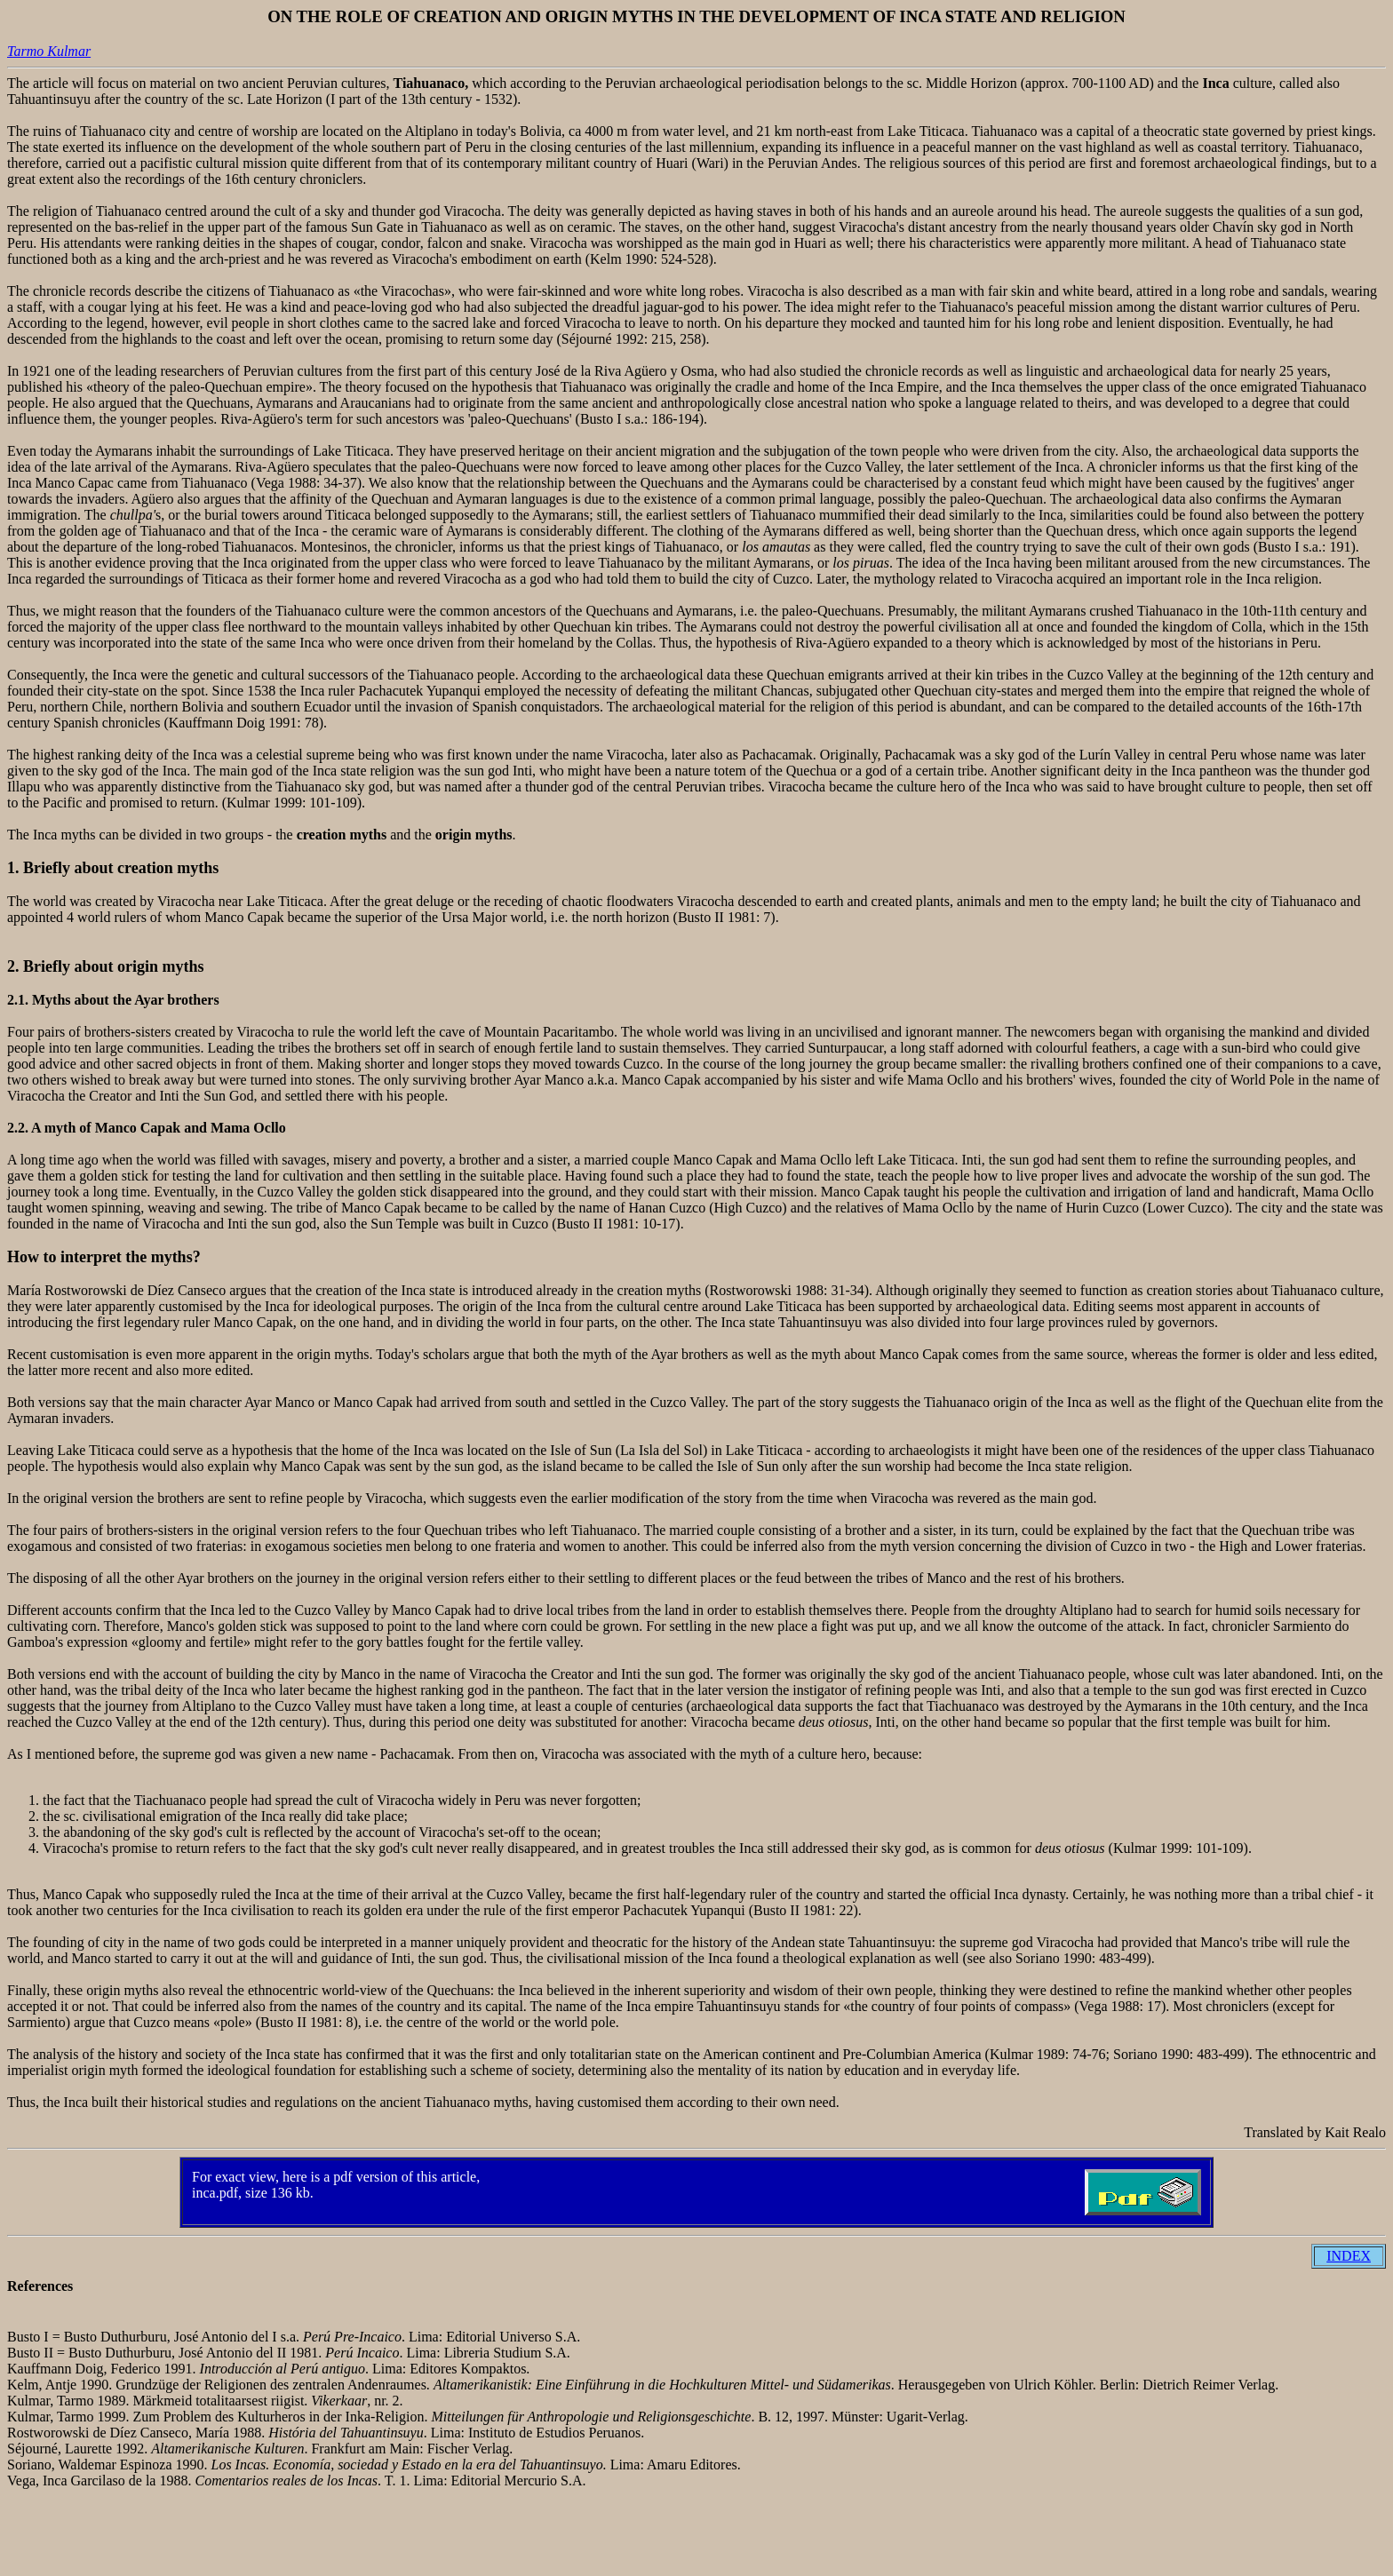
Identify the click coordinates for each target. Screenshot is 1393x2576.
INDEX (1348, 2255)
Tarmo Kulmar (49, 51)
